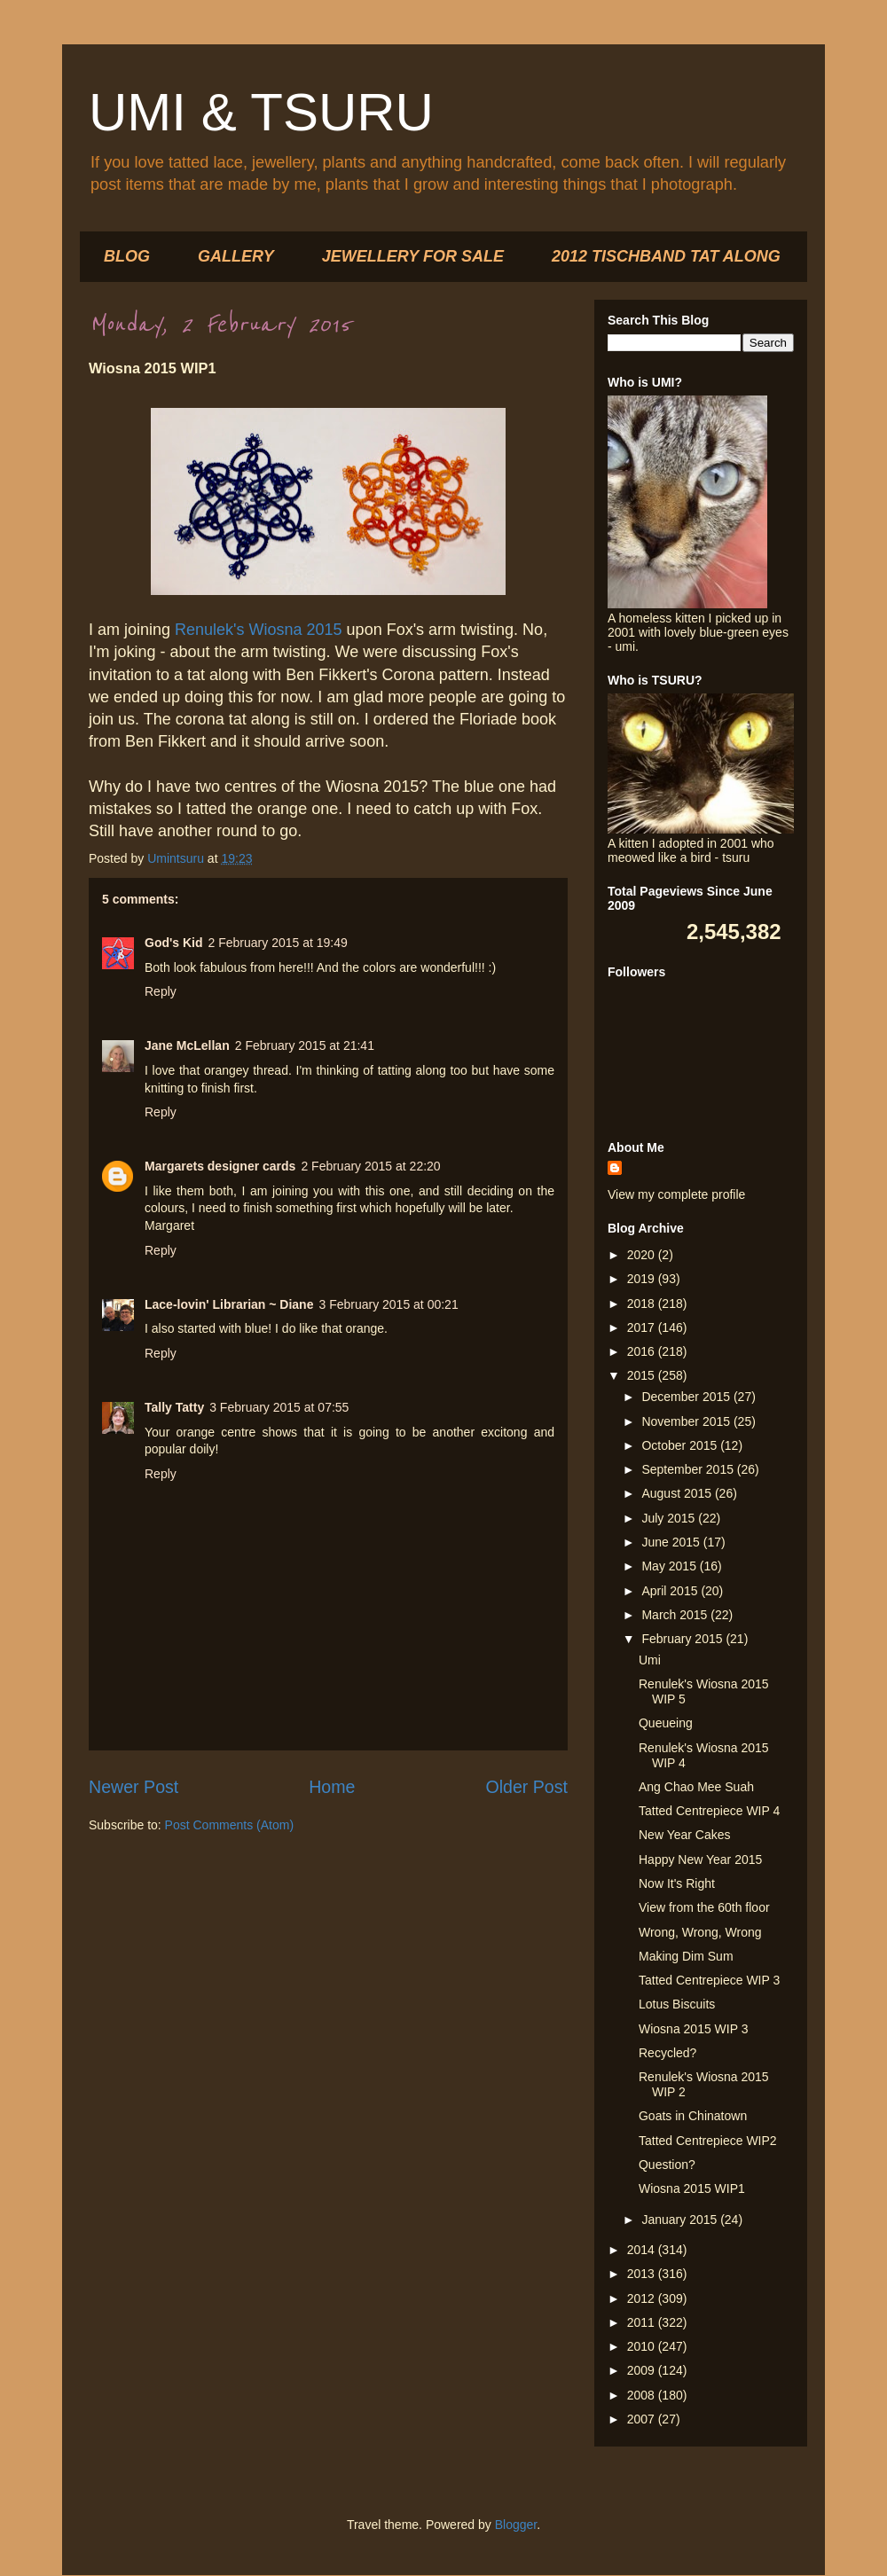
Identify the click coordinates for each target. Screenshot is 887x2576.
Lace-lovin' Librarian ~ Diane (229, 1304)
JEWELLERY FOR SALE (413, 256)
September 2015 (688, 1469)
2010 (642, 2346)
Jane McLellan (187, 1045)
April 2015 (671, 1591)
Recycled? (667, 2053)
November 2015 (687, 1421)
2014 (642, 2250)
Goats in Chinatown (693, 2116)
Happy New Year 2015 (700, 1859)
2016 (642, 1351)
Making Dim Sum (686, 1956)
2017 (642, 1327)
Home (332, 1787)
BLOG (127, 256)
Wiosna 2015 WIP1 (692, 2188)
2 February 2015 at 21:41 (304, 1045)
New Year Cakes (685, 1835)
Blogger (516, 2524)
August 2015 (678, 1493)
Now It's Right (677, 1883)
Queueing (666, 1723)
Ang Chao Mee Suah (696, 1787)
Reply (161, 991)
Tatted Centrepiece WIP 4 (709, 1811)
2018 (642, 1303)
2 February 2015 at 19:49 (278, 943)
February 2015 (683, 1639)
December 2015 (687, 1397)
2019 (642, 1279)
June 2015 (672, 1542)
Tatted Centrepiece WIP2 (708, 2141)
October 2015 (680, 1445)
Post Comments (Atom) (229, 1825)
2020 (642, 1255)
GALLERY (236, 256)
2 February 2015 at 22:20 (370, 1166)
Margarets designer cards (220, 1166)
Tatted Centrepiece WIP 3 (709, 1980)
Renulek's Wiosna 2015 (258, 629)
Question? (667, 2164)
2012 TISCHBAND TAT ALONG (666, 256)
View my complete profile (676, 1194)
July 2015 (669, 1518)
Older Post (526, 1787)
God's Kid (174, 943)
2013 (642, 2274)
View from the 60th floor (704, 1907)
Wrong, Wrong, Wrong (700, 1932)
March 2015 (675, 1615)
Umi (650, 1660)
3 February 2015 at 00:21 (388, 1304)
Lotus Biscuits (677, 2004)
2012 (642, 2298)
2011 (642, 2322)
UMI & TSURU (261, 112)
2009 (642, 2370)
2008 (642, 2395)
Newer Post (133, 1787)
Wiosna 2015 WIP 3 (693, 2029)
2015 (642, 1375)
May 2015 (670, 1566)
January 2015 (680, 2219)
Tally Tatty (174, 1407)
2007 (642, 2419)
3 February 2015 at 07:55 (279, 1407)
